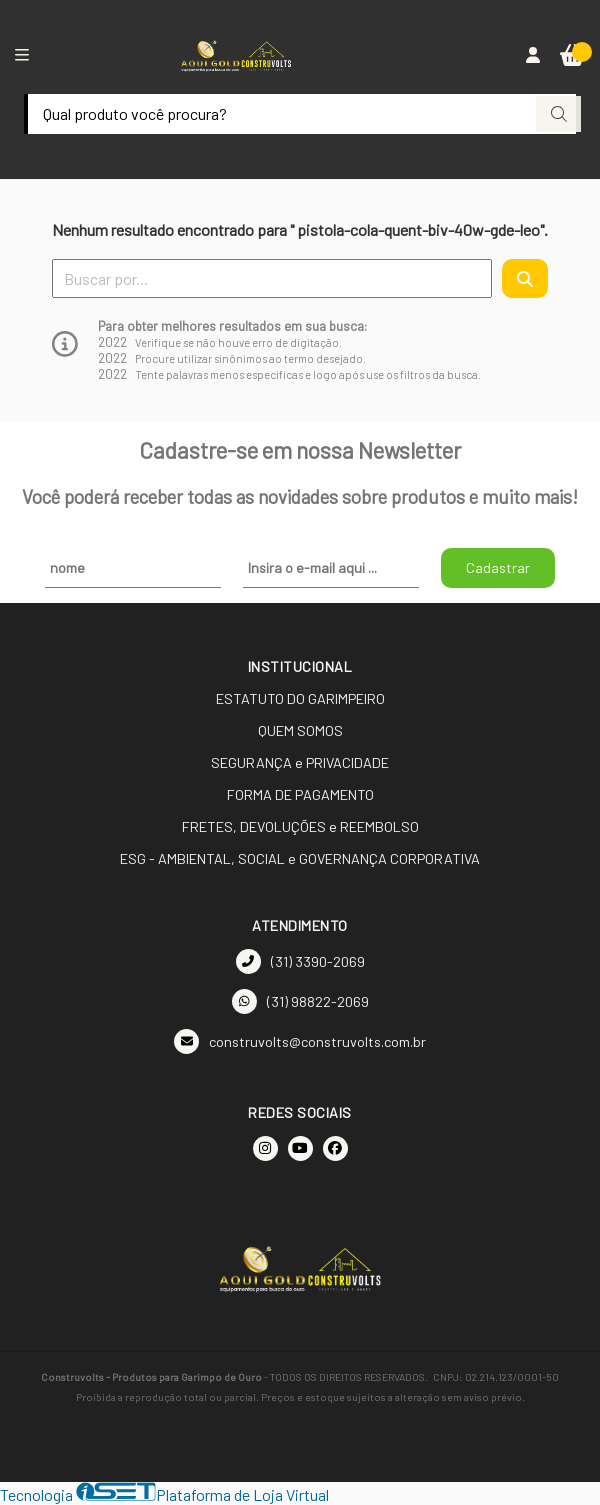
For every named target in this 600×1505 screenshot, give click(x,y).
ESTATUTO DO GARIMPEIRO (300, 698)
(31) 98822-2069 (300, 1001)
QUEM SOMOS (300, 730)
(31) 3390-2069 (300, 961)
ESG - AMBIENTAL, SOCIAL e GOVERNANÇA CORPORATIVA (300, 858)
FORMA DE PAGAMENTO (300, 794)
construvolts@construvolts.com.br (300, 1041)
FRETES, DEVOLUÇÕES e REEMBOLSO (300, 826)
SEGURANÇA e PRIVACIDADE (300, 762)
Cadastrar (498, 567)
